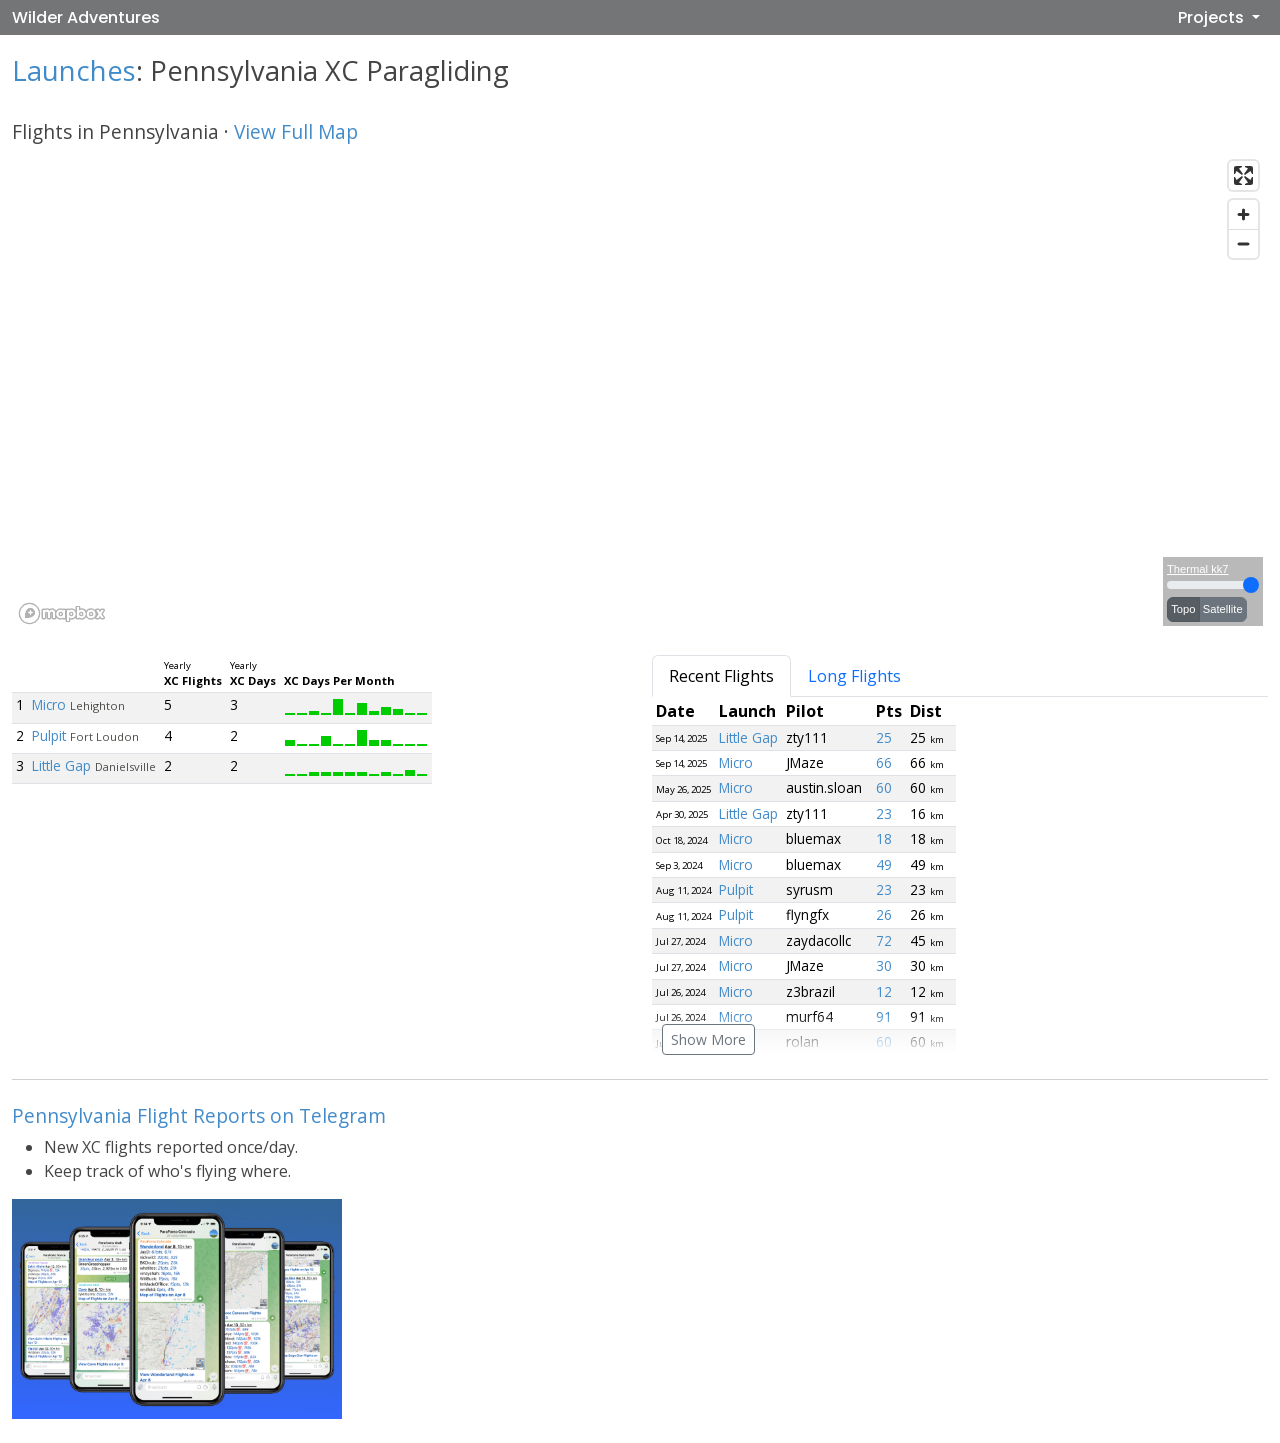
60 (884, 787)
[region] (640, 391)
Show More (708, 1039)
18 (884, 838)
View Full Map (296, 131)
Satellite (1223, 609)
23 (884, 813)
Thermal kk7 (1198, 569)
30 (884, 965)
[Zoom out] (1243, 243)
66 (884, 762)
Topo (1183, 609)
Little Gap (61, 765)
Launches (74, 70)
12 (884, 991)
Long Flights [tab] (854, 676)
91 (884, 1016)
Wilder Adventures (86, 17)
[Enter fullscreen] (1243, 175)
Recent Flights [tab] (721, 676)
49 (884, 864)
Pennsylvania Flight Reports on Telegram (199, 1115)
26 (884, 914)
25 (884, 737)
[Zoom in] (1243, 214)
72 (884, 940)
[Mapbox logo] (62, 613)
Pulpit (49, 735)
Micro (49, 704)
